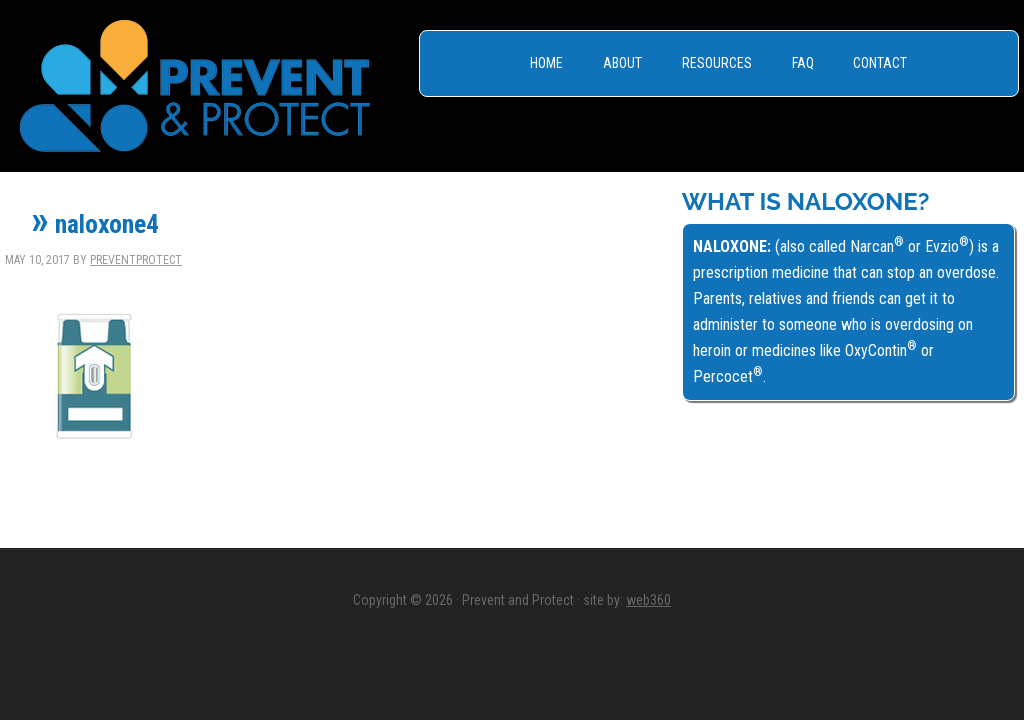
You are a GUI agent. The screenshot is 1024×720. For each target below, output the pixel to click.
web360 (648, 600)
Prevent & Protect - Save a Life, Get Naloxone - (195, 86)
